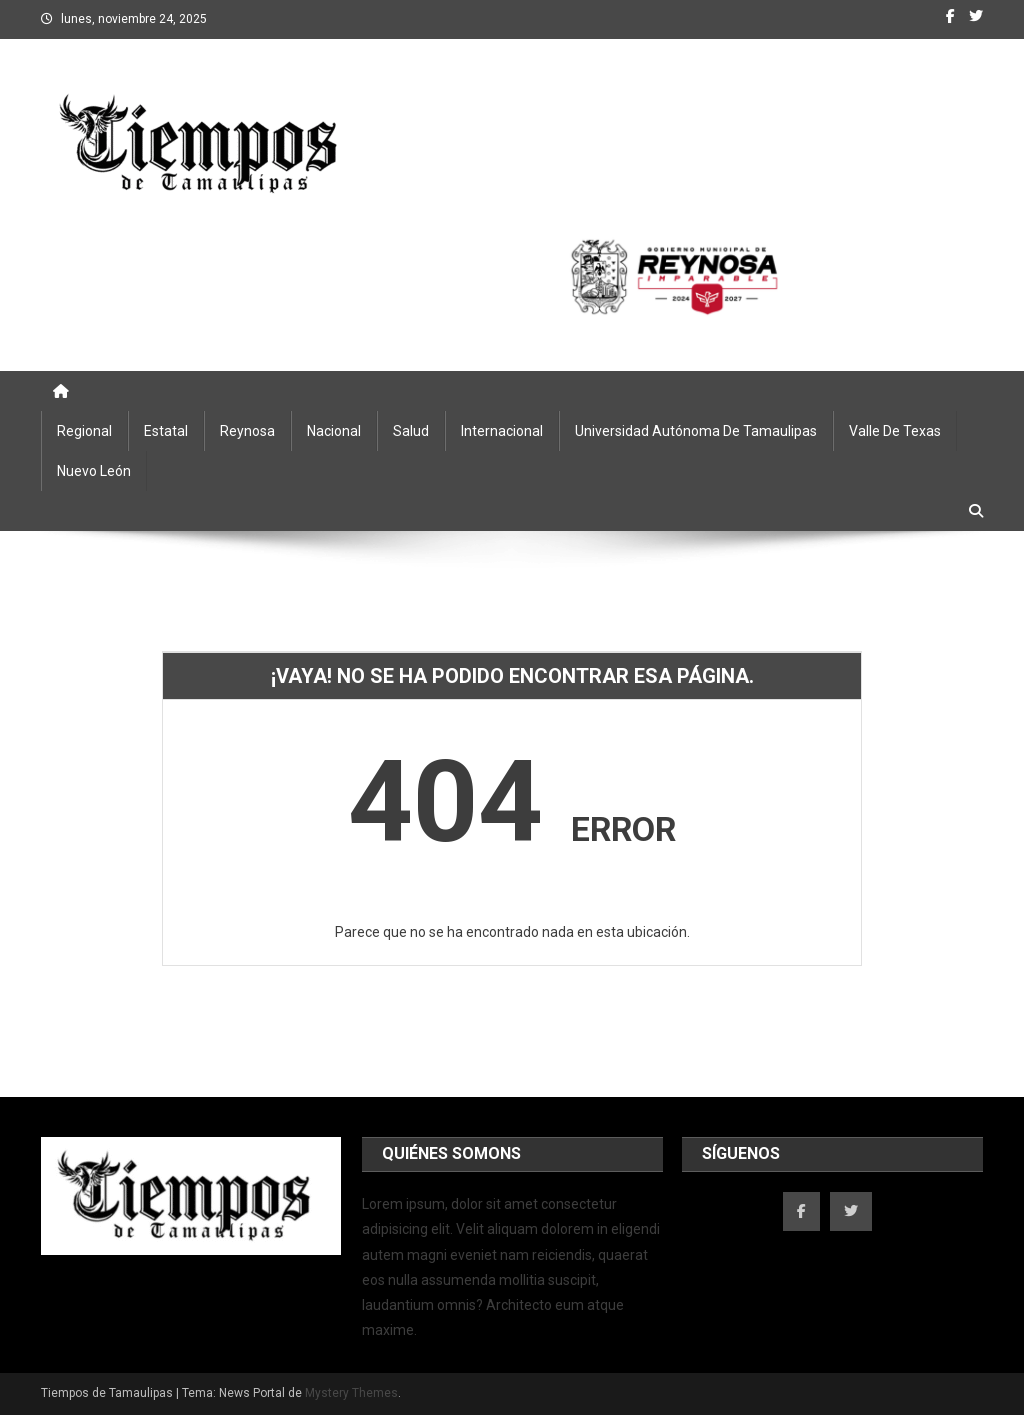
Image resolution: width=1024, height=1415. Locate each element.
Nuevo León (94, 471)
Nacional (334, 431)
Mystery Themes (351, 1393)
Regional (84, 431)
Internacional (502, 431)
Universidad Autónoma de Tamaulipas (696, 431)
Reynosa (247, 431)
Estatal (166, 431)
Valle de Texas (895, 431)
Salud (411, 431)
